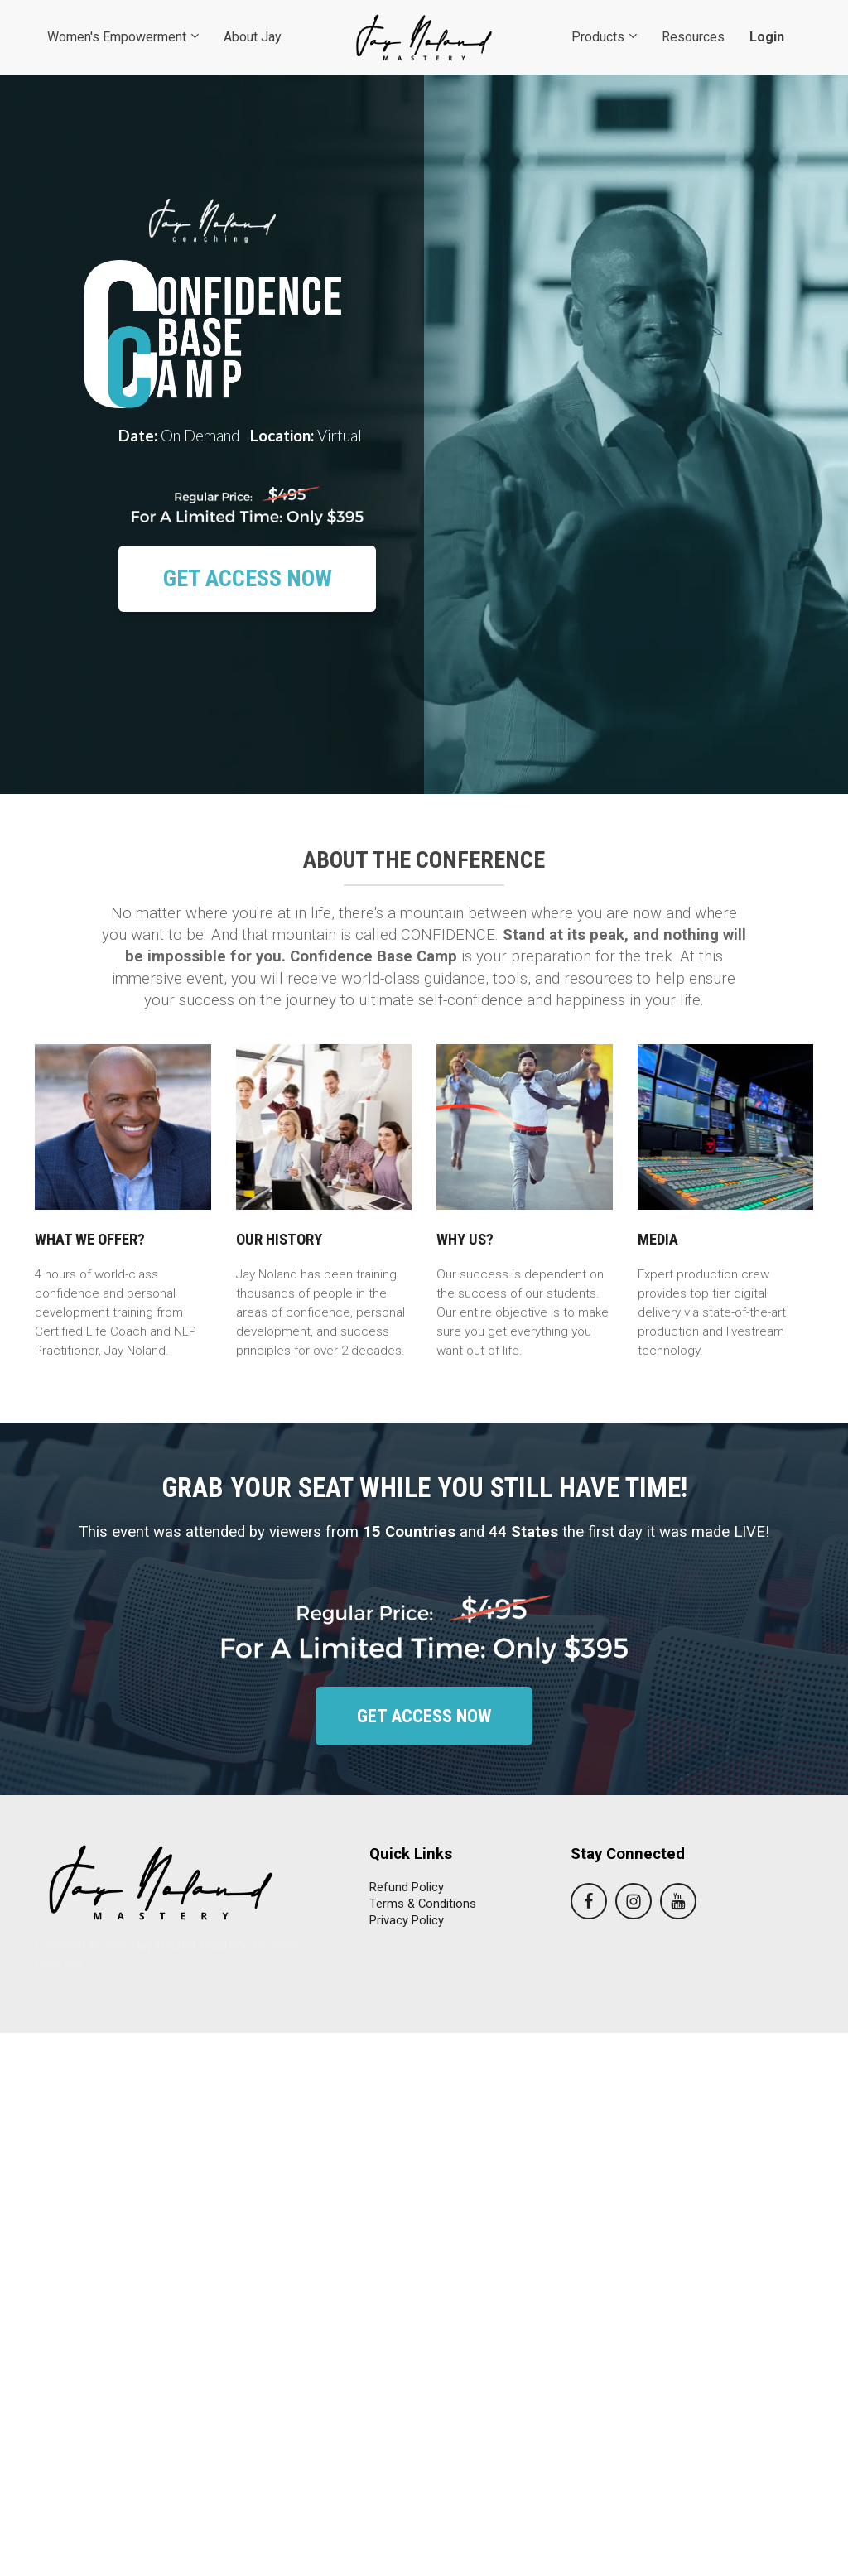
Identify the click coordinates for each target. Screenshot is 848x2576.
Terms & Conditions (422, 1903)
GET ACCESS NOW (247, 578)
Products (597, 37)
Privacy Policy (406, 1920)
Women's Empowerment (116, 37)
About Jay (253, 37)
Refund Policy (406, 1887)
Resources (693, 37)
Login (766, 37)
